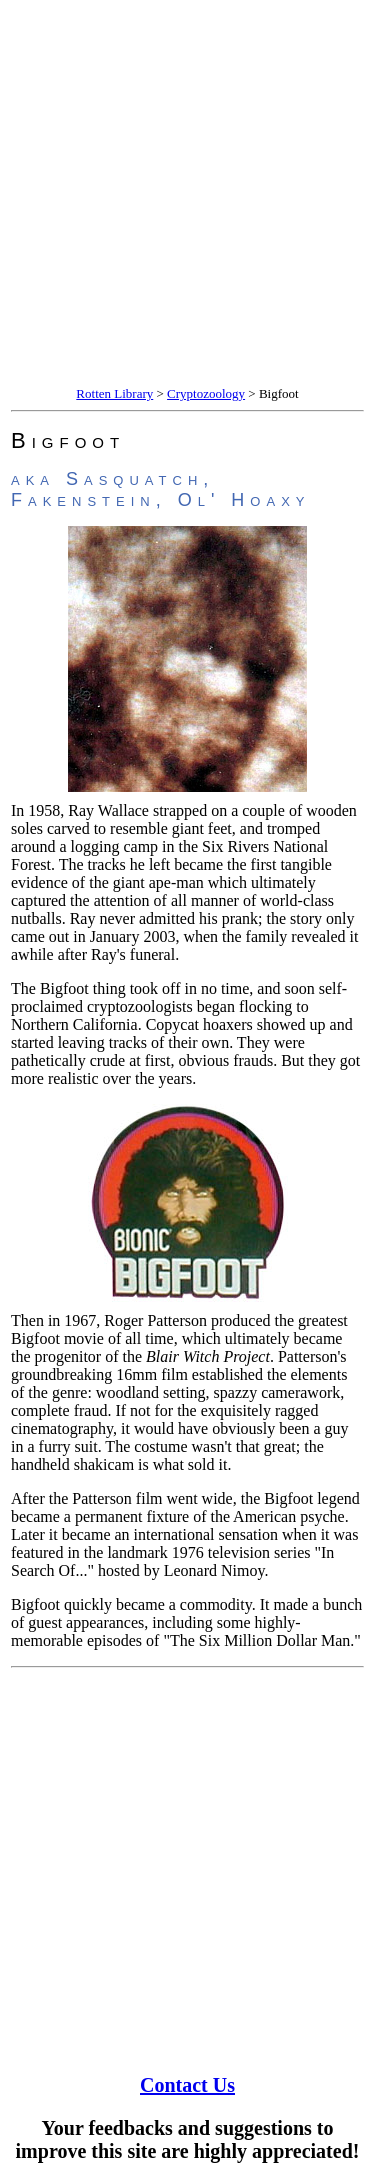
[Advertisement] (187, 195)
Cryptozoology (206, 393)
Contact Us (187, 2085)
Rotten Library (114, 393)
